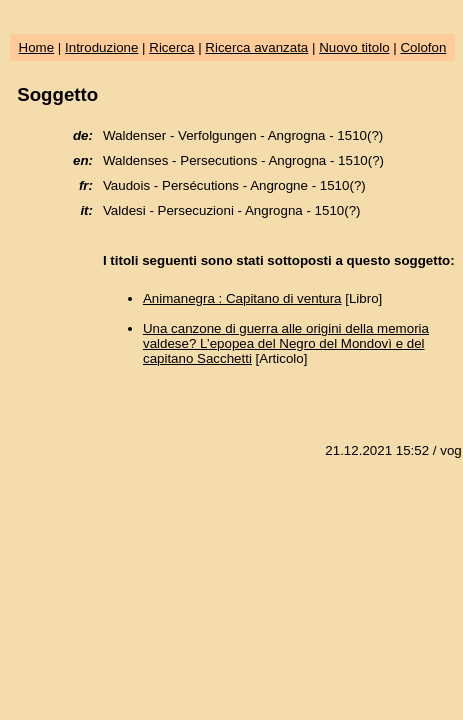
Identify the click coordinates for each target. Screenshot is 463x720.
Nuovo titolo (354, 47)
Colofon (423, 47)
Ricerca (171, 47)
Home (37, 47)
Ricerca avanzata (256, 47)
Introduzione (101, 47)
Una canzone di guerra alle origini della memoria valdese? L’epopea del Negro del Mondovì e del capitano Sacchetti (286, 343)
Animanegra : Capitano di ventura (242, 298)
